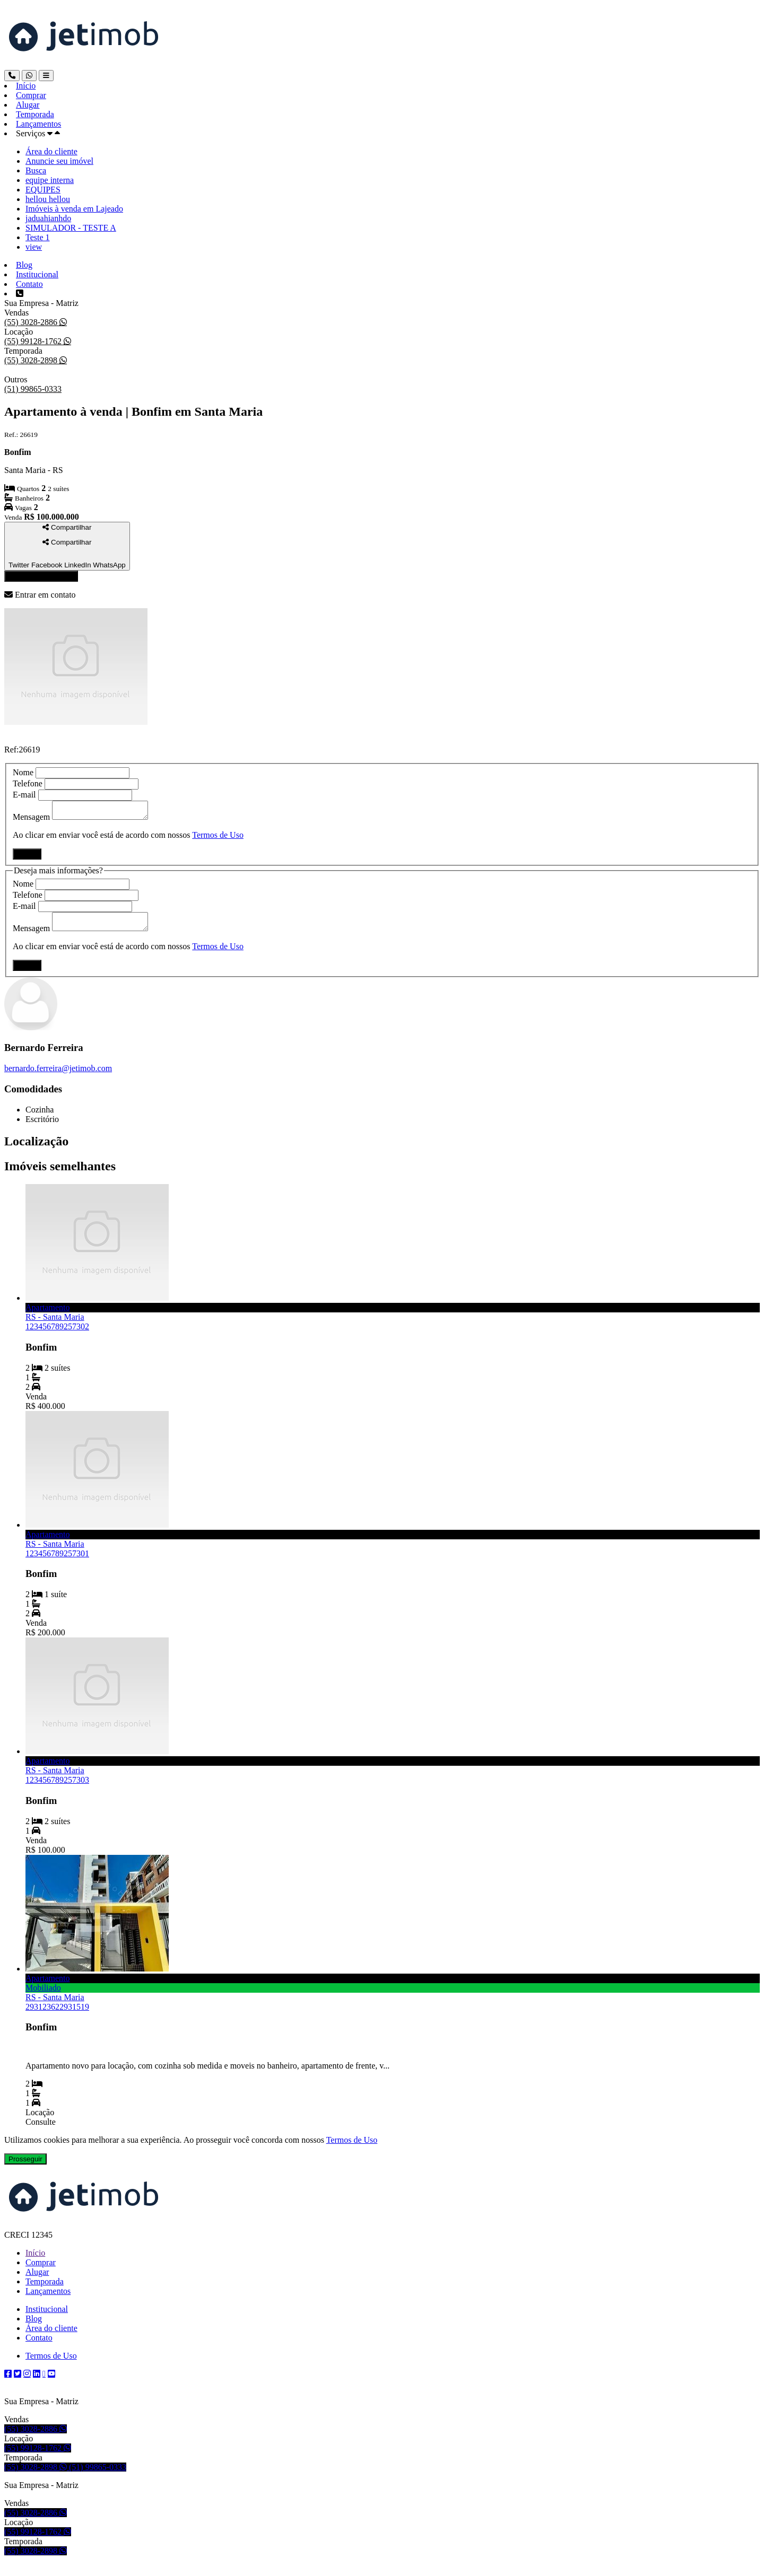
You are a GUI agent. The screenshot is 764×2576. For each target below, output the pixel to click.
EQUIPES (42, 189)
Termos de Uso (218, 838)
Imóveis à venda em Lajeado (74, 208)
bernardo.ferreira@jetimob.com (58, 1074)
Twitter (18, 565)
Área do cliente (51, 151)
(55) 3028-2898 (31, 360)
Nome (23, 772)
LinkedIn (77, 565)
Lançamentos (38, 123)
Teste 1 (37, 237)
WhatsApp (109, 565)
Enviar (27, 857)
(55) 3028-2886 (31, 322)
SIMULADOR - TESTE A (70, 227)
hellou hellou (47, 199)
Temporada (35, 114)
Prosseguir (25, 2165)
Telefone (27, 783)
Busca (35, 170)
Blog (24, 264)
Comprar (31, 95)
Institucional (37, 274)
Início (26, 85)
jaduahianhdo (48, 218)
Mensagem (31, 820)
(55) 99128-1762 (34, 341)
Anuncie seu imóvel (59, 160)
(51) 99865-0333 (33, 388)
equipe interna (49, 180)
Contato (29, 283)
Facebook (47, 565)
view (33, 246)
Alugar (27, 104)
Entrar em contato (41, 576)
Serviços (30, 133)
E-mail (24, 794)
